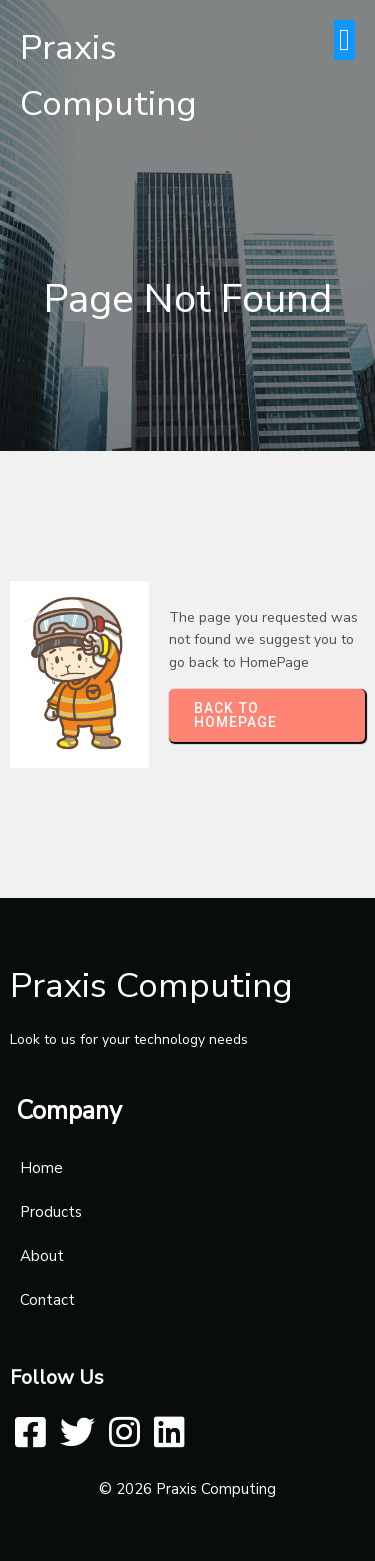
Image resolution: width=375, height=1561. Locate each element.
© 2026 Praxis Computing (187, 1489)
